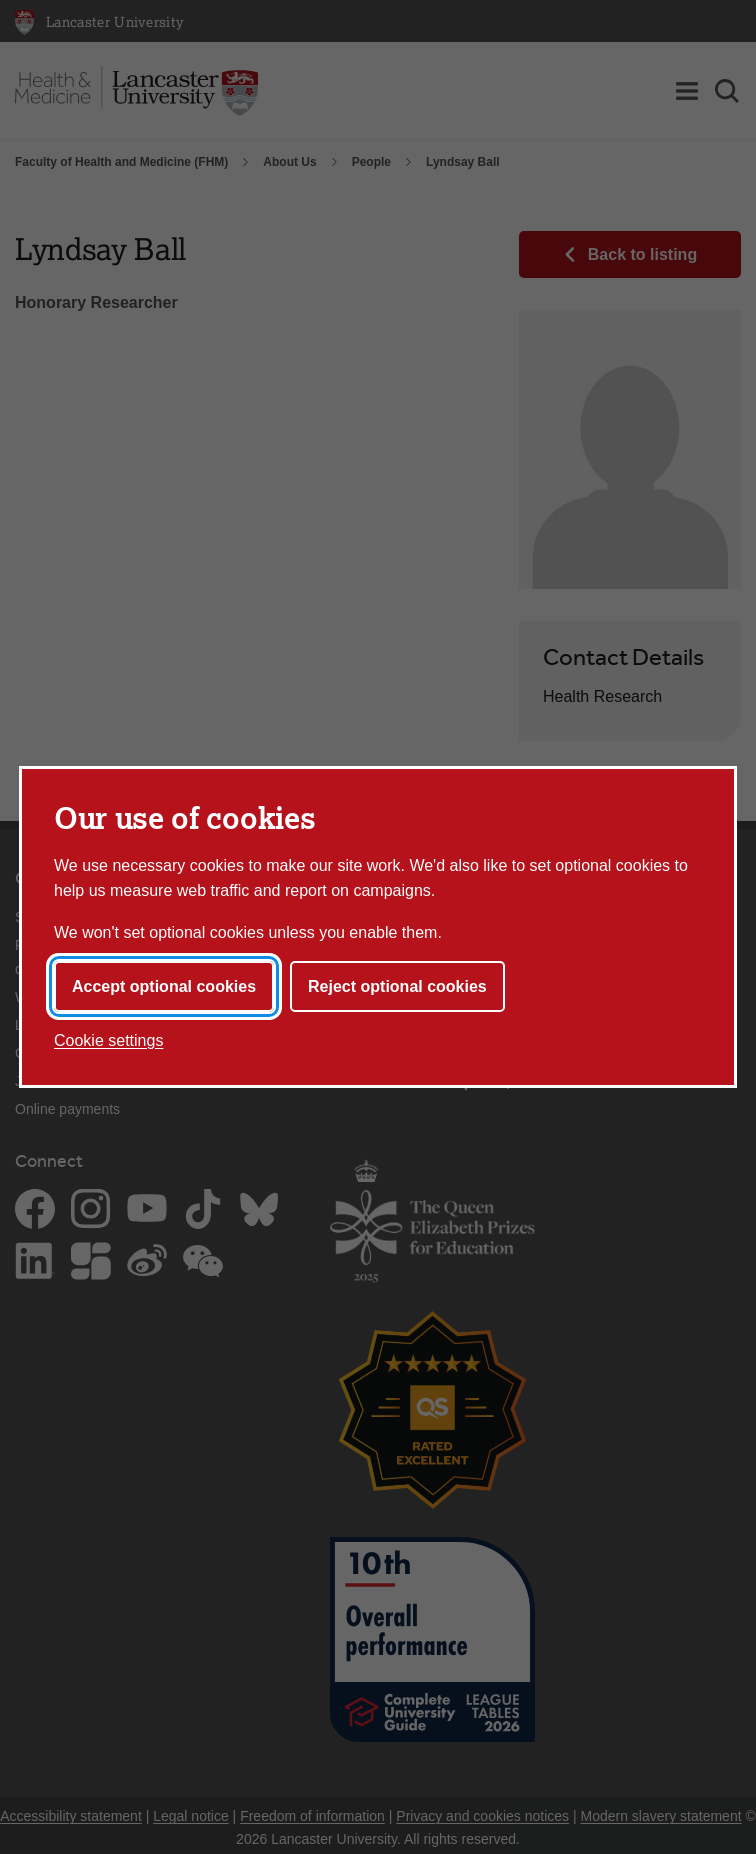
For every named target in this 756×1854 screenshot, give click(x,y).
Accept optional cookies (164, 986)
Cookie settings (108, 1040)
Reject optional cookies (397, 986)
